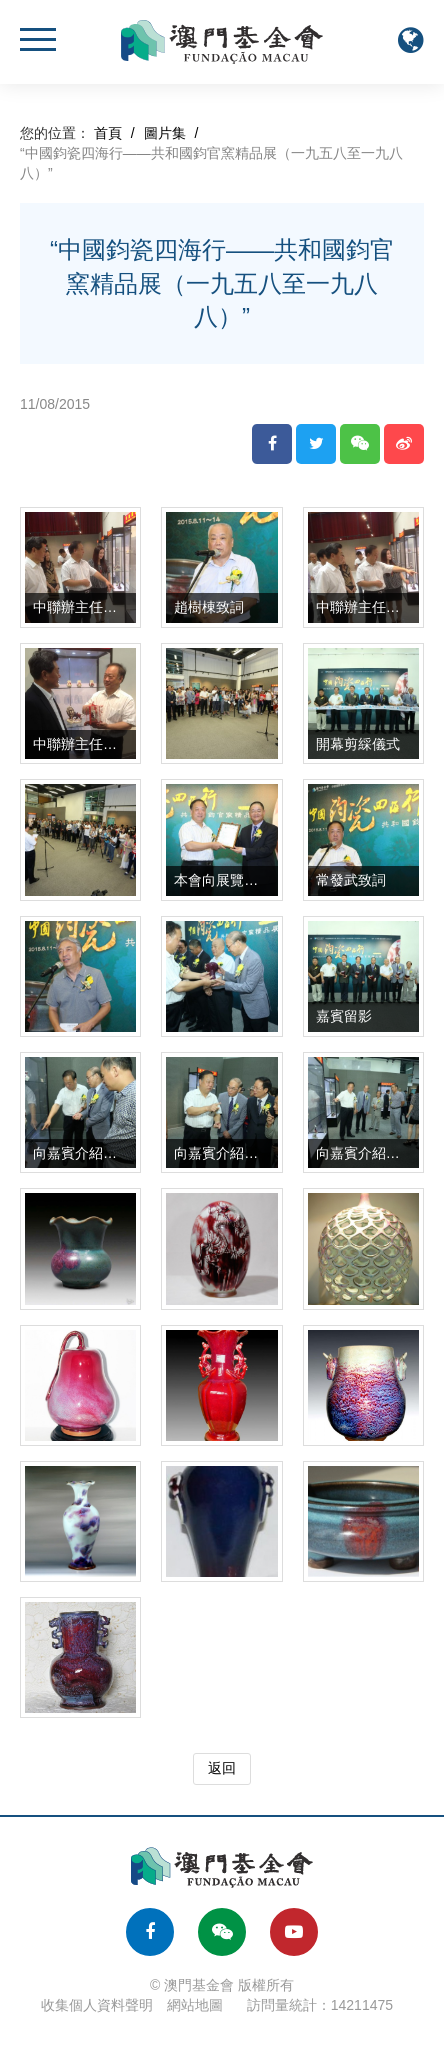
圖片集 (165, 133)
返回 (222, 1768)
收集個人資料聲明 (97, 2005)
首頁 (108, 133)
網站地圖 (195, 2005)
